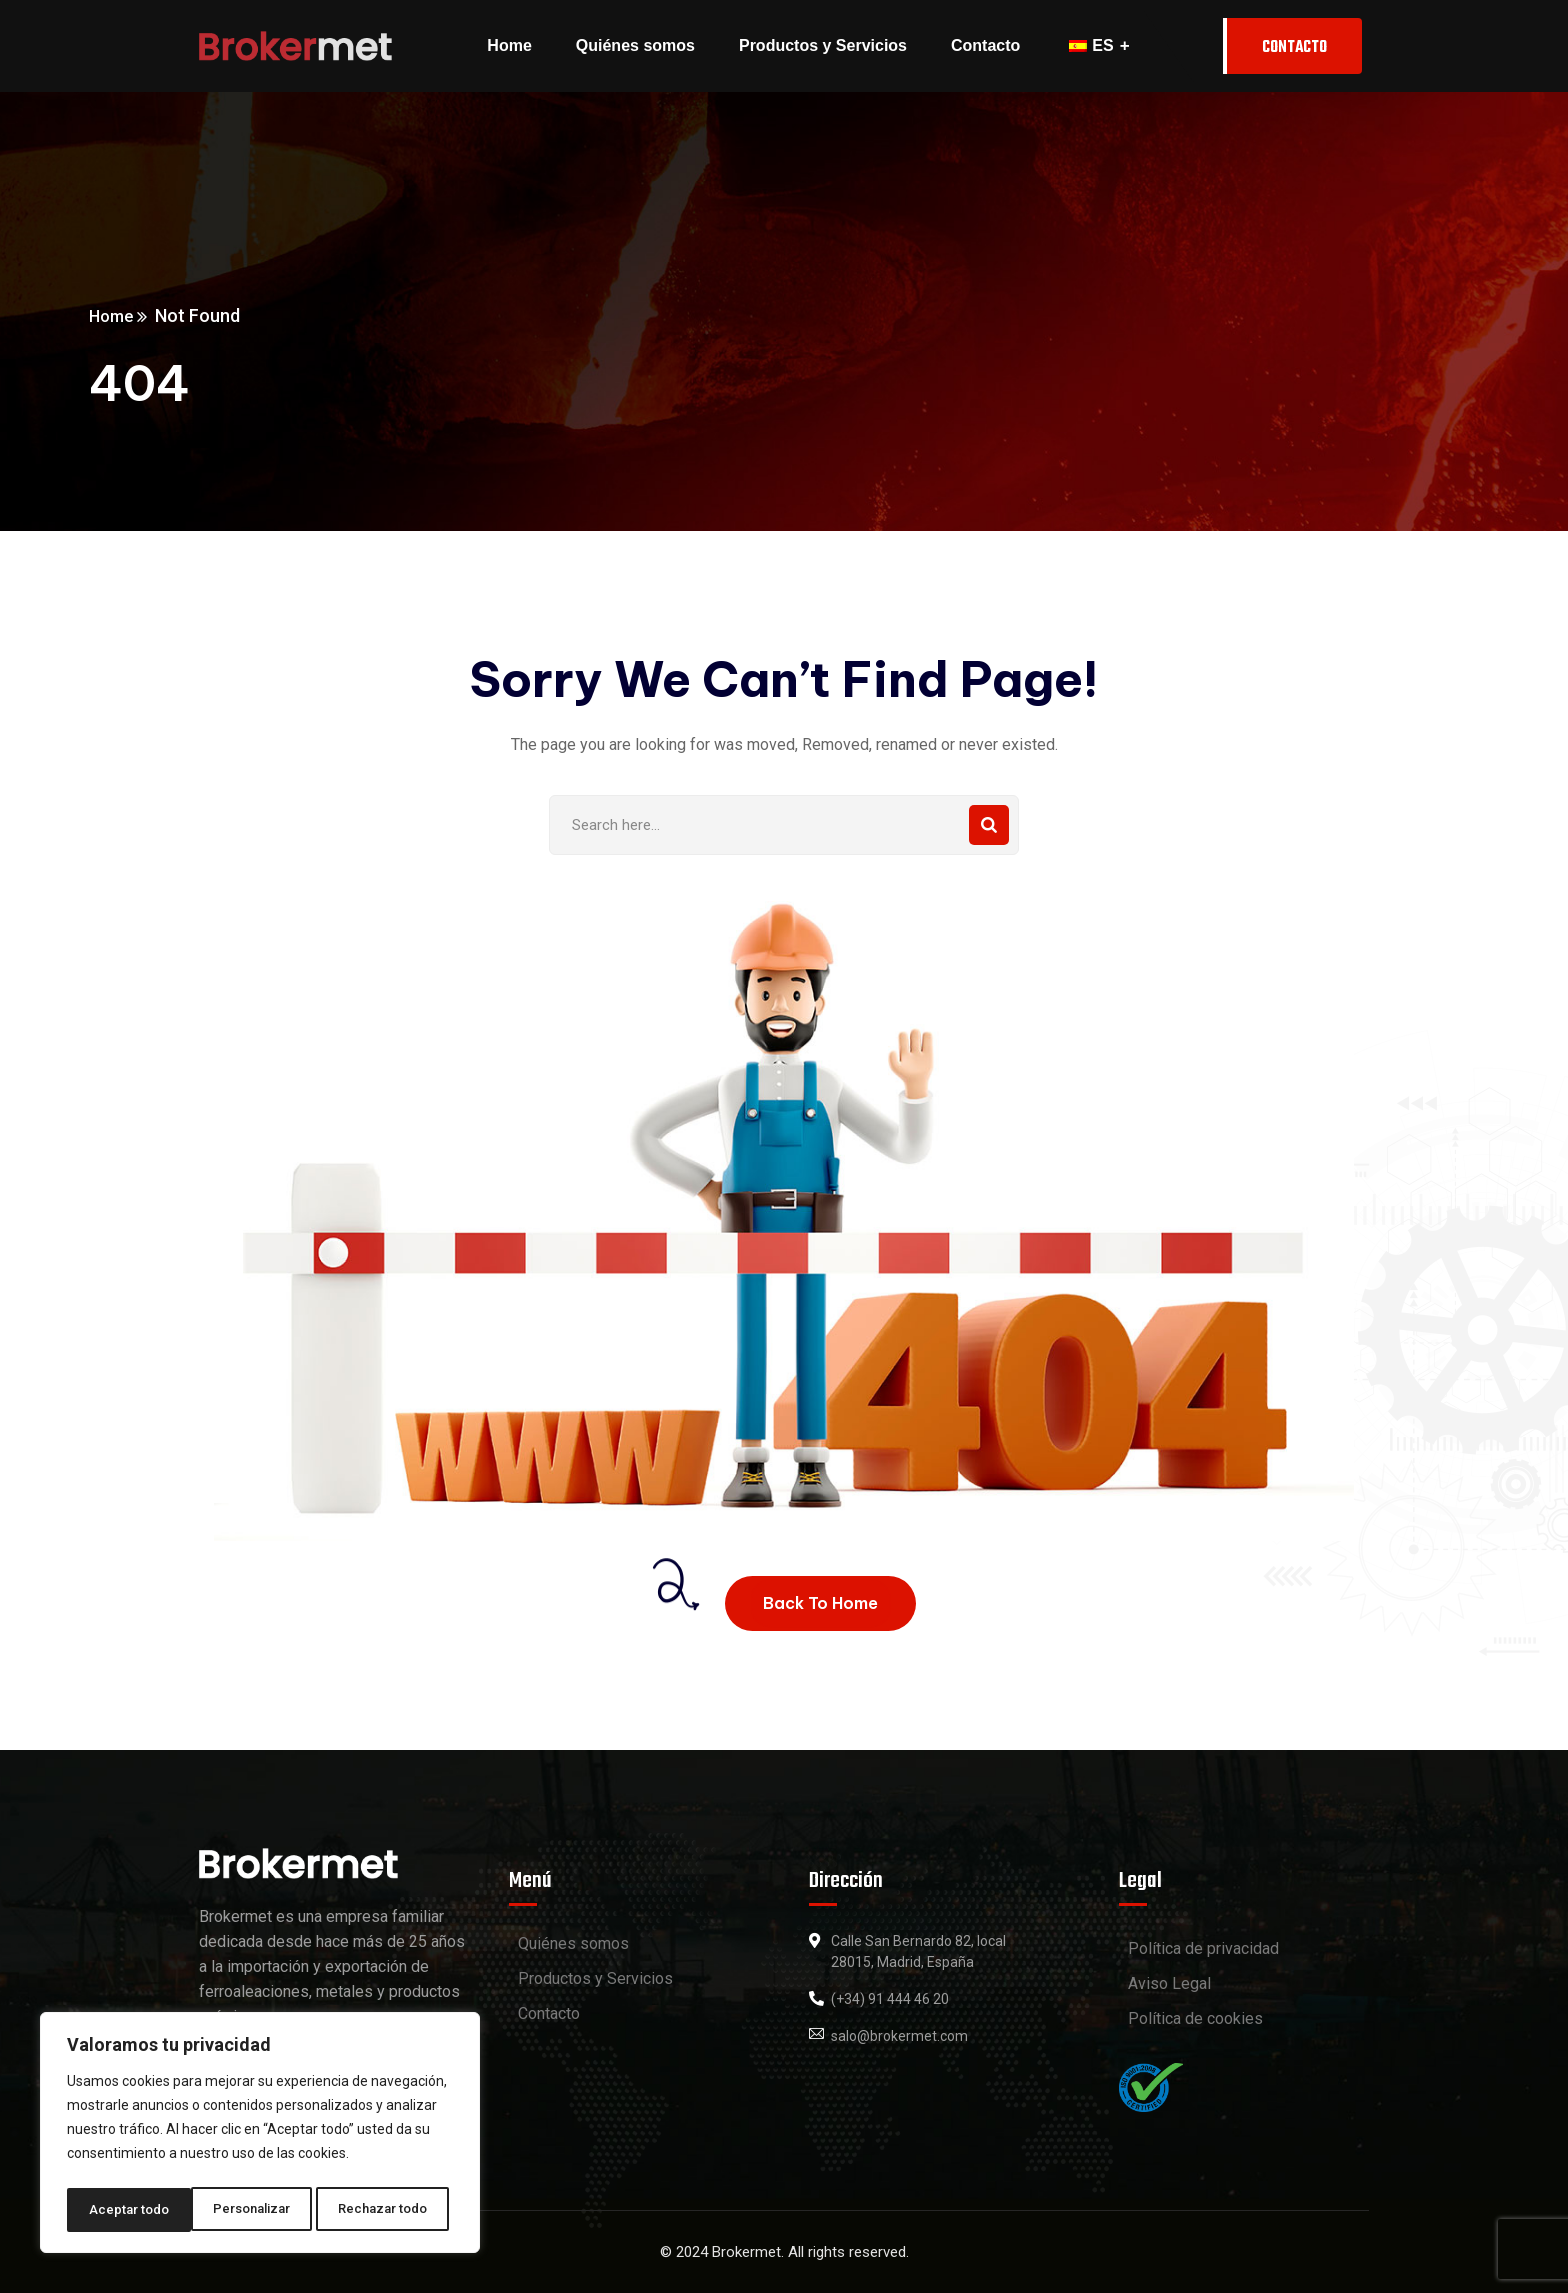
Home (223, 315)
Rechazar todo (260, 2210)
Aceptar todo (393, 2210)
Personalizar (127, 2210)
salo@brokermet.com (899, 2036)
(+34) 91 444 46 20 (890, 1999)
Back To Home (820, 1603)
